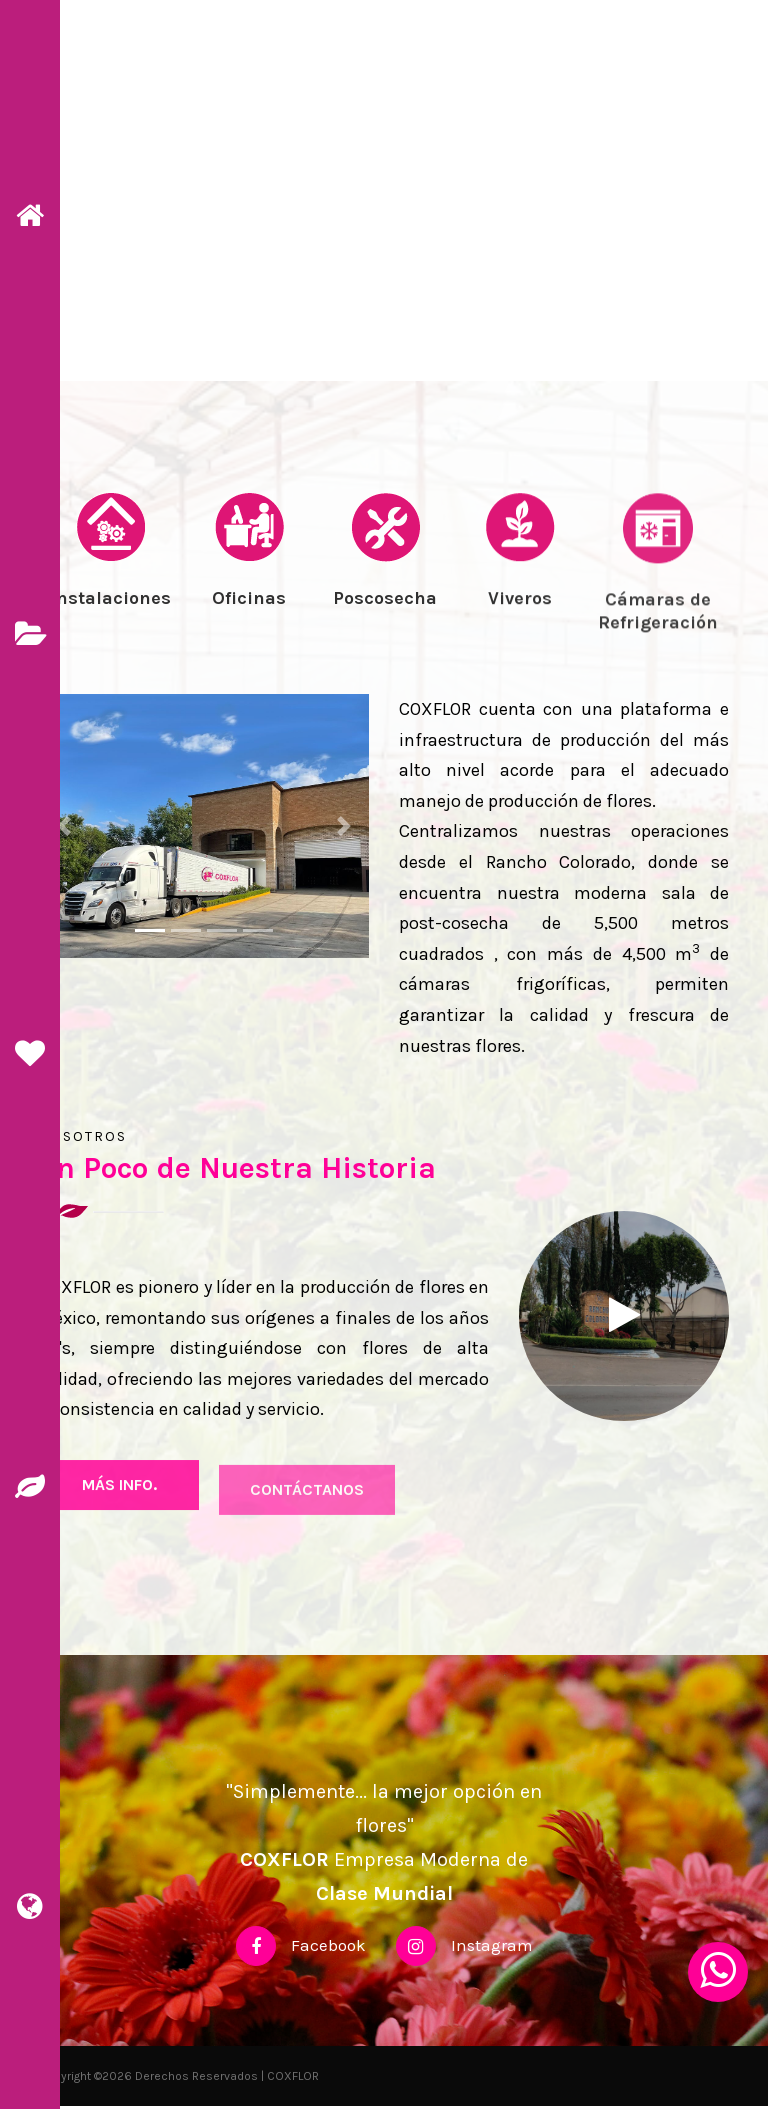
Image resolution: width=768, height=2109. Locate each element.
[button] (64, 828)
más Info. (119, 1503)
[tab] (111, 589)
